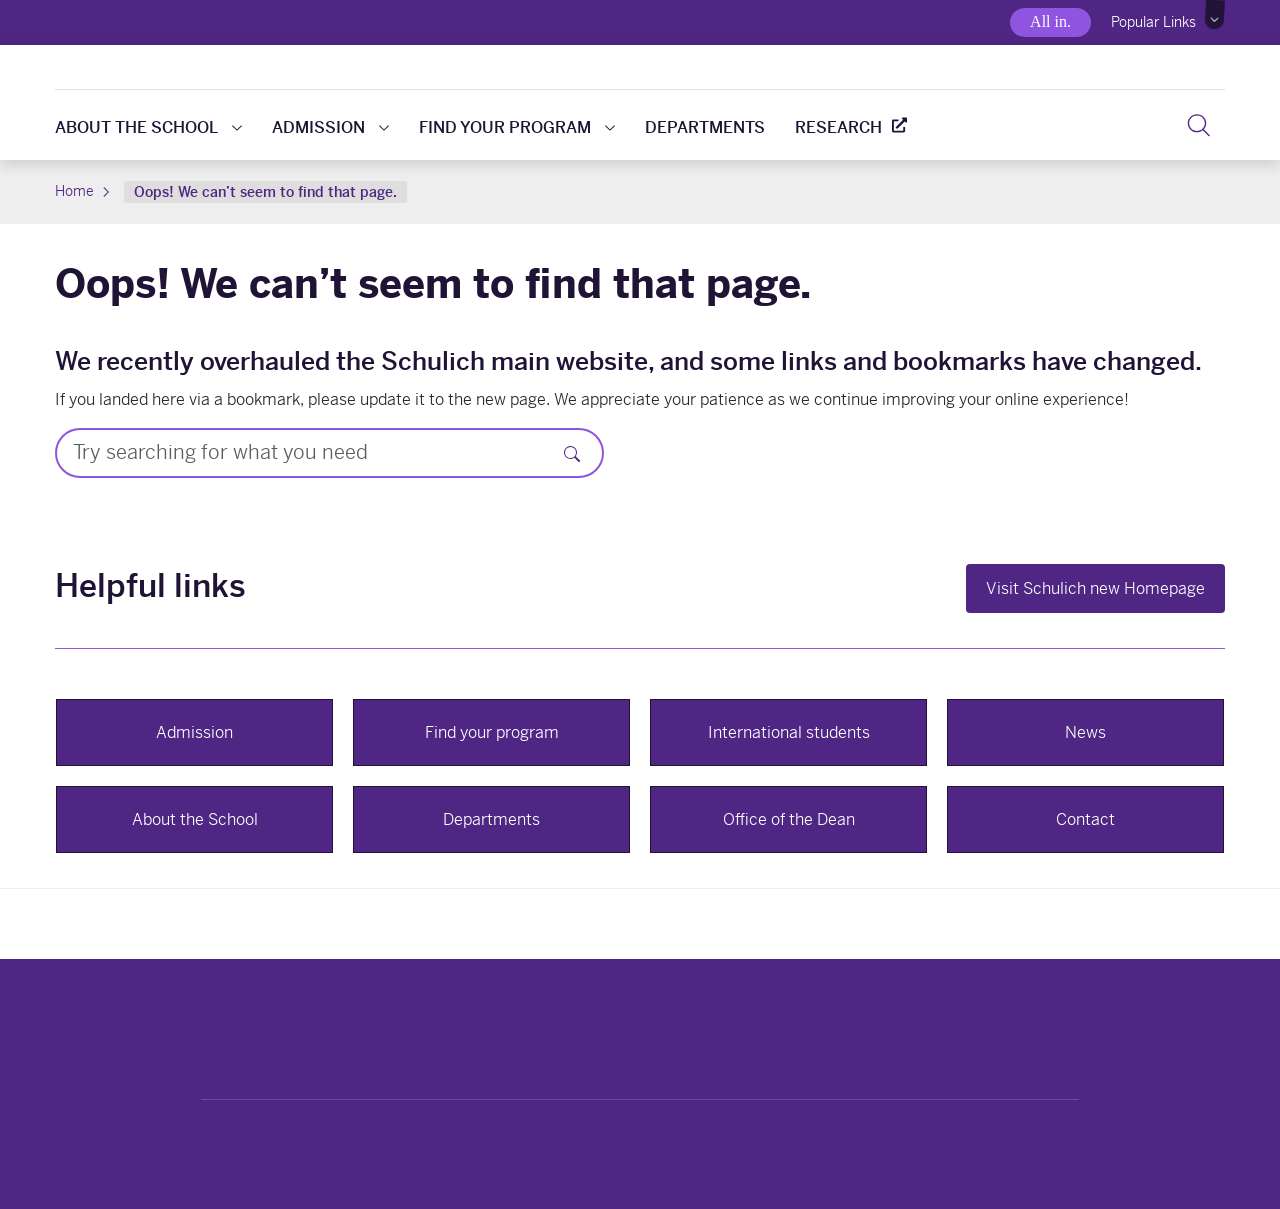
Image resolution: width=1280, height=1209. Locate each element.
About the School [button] (195, 819)
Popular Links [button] (1153, 22)
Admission (330, 127)
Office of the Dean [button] (789, 819)
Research (838, 127)
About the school (148, 127)
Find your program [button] (492, 732)
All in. (1050, 21)
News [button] (1085, 732)
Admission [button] (194, 732)
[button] (1215, 15)
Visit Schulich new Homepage (1095, 588)
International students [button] (789, 732)
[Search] (572, 453)
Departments (705, 127)
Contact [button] (1085, 819)
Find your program (517, 127)
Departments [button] (491, 819)
